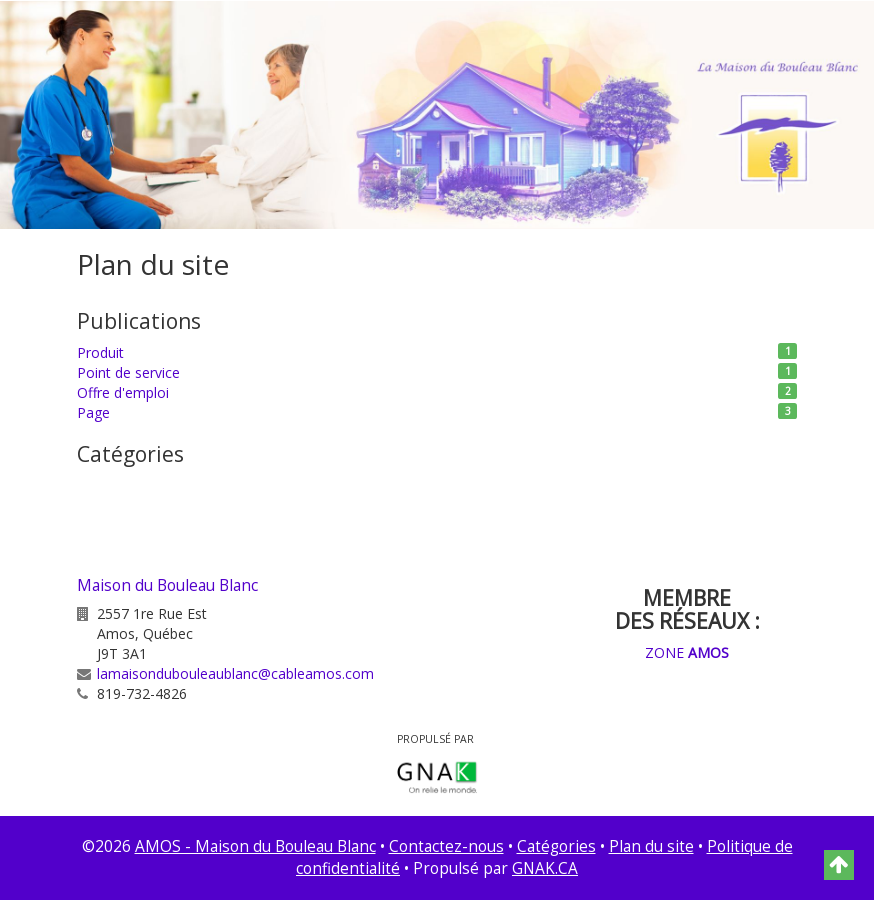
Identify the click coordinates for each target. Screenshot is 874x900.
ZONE (687, 652)
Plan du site (651, 846)
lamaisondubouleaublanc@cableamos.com (235, 673)
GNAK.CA (545, 868)
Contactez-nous (446, 846)
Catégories (556, 846)
